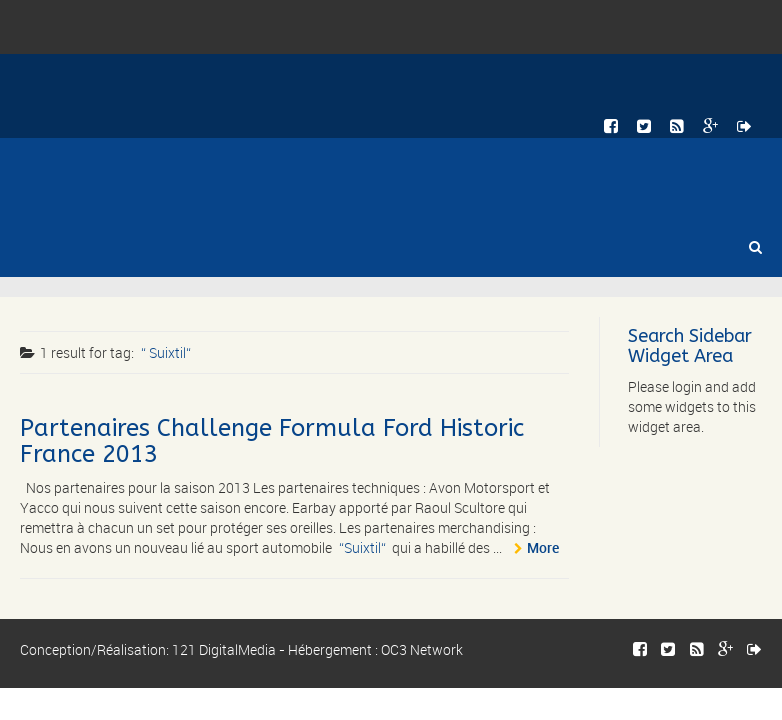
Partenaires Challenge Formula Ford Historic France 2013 (272, 441)
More (543, 547)
